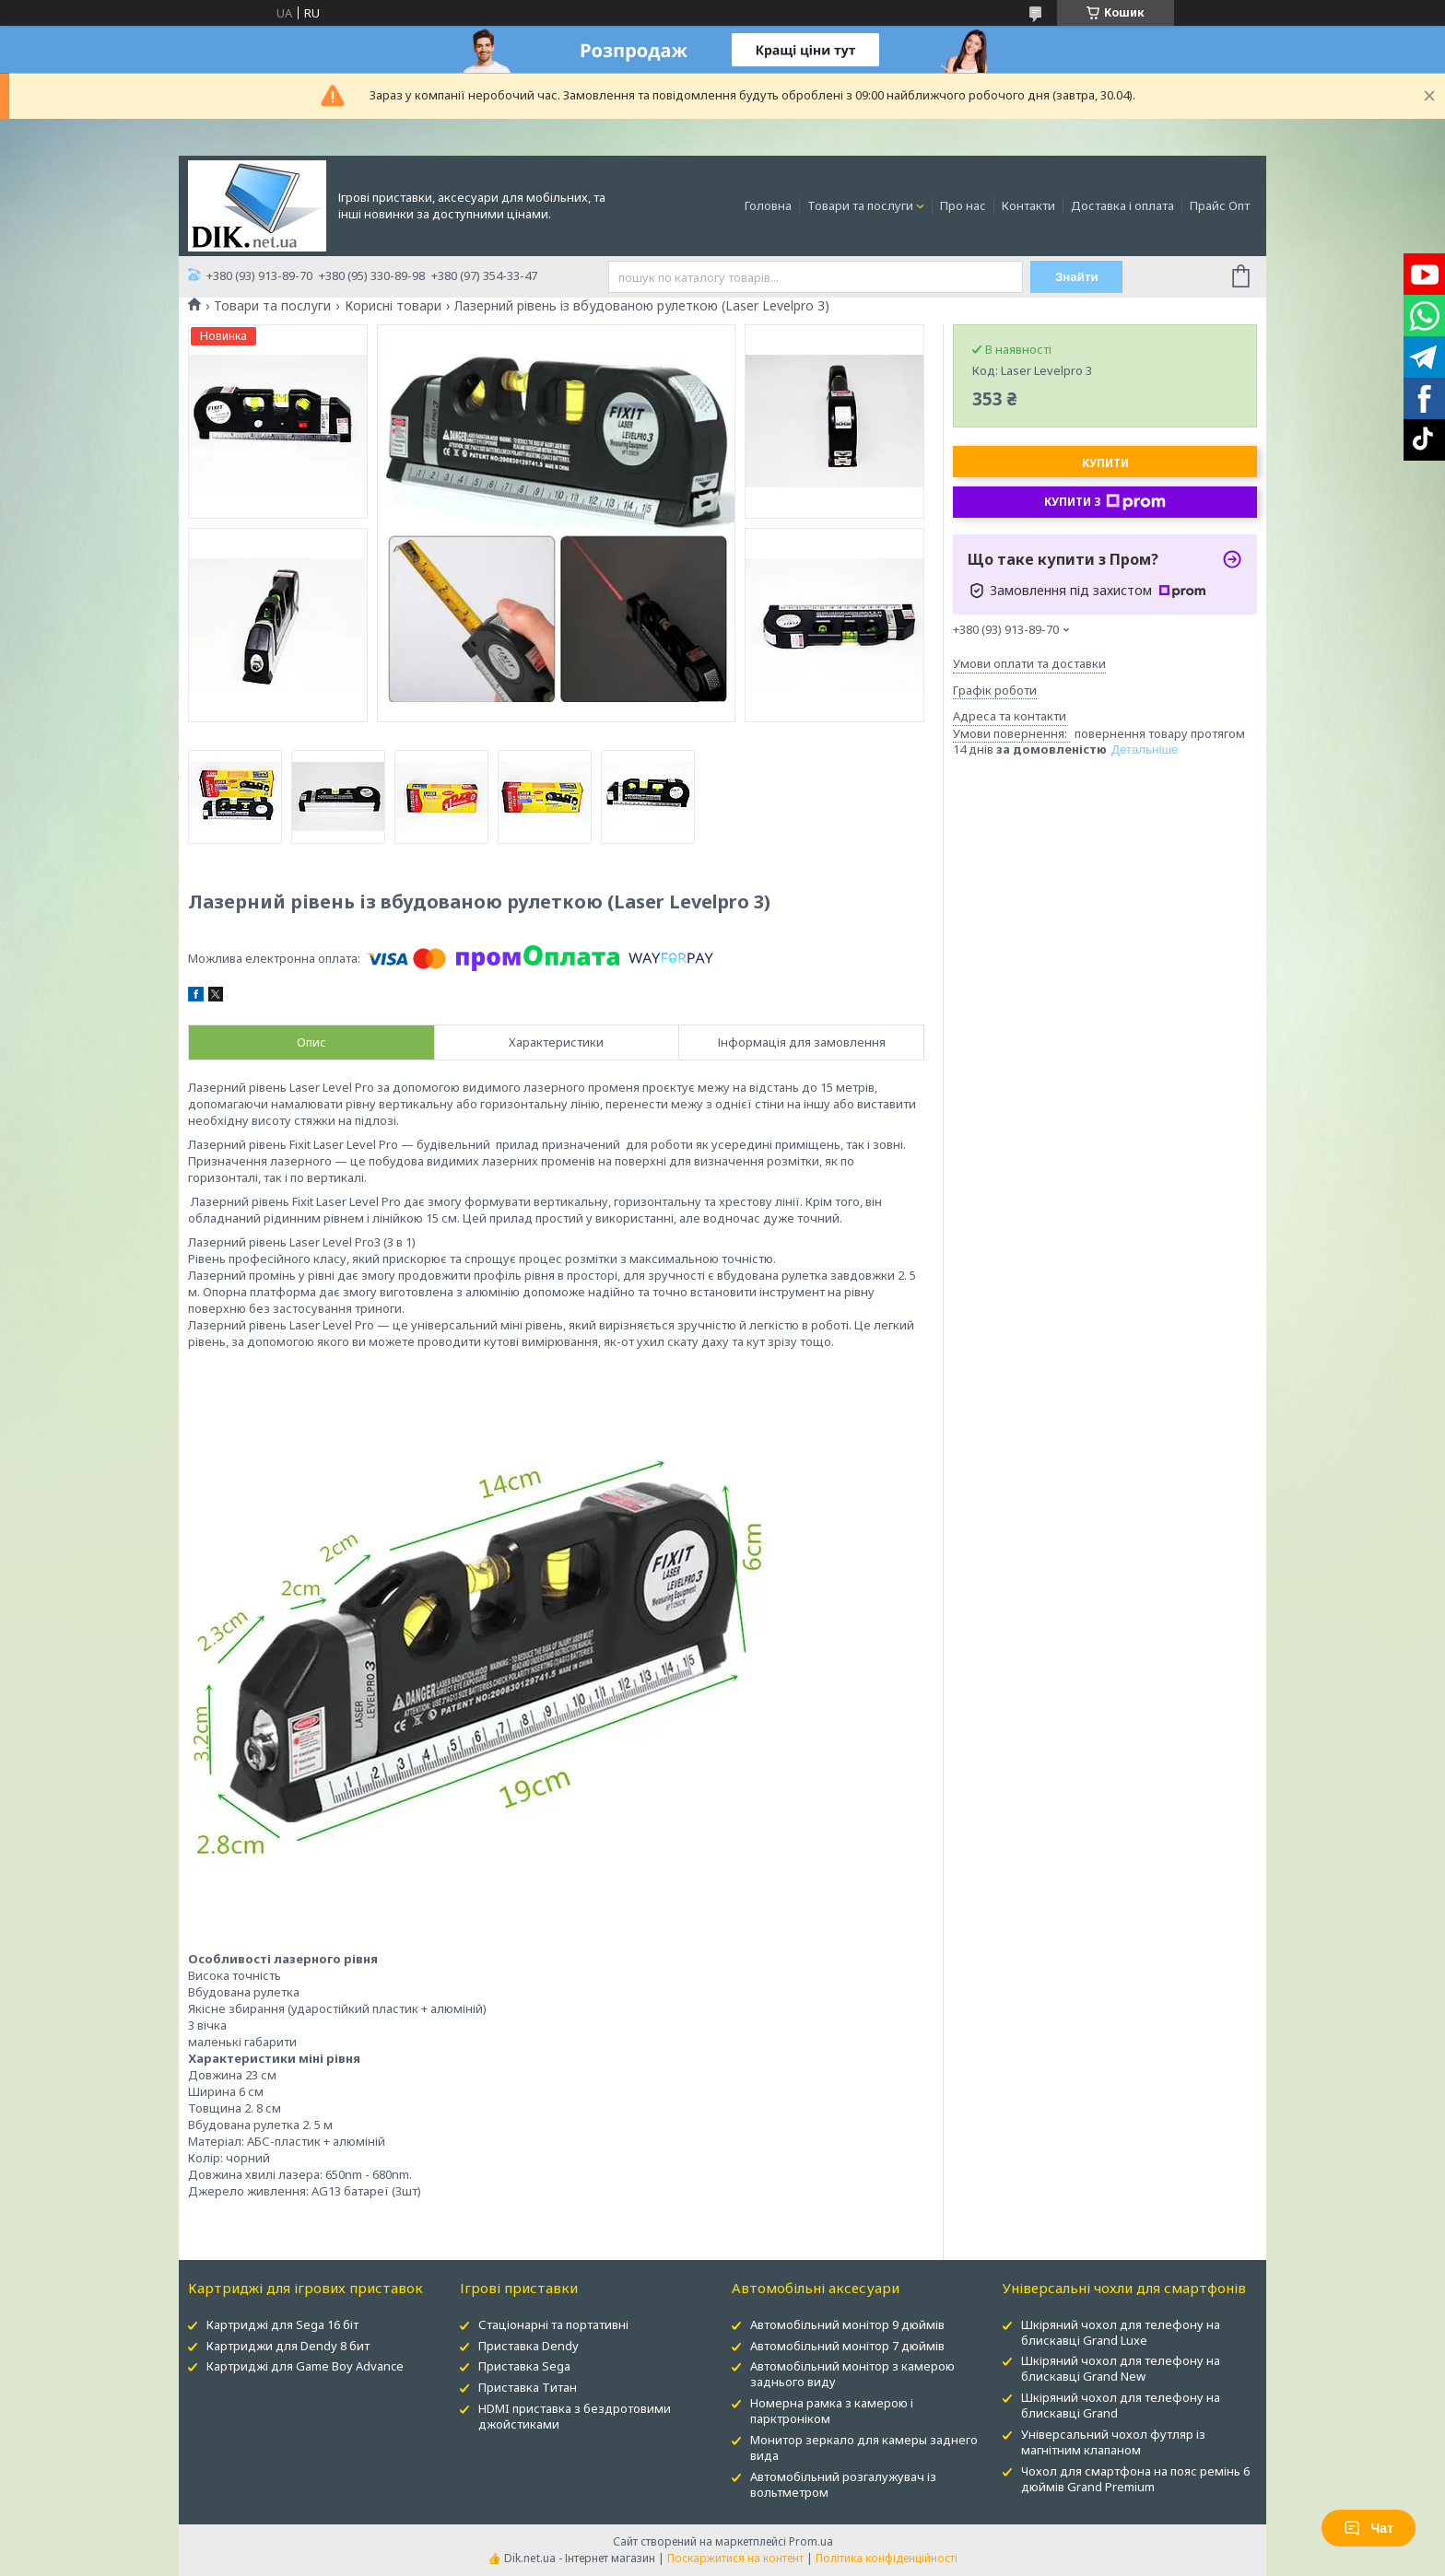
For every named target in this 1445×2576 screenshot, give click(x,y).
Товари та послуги (860, 205)
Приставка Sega (524, 2366)
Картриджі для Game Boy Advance (305, 2366)
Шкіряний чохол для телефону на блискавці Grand (1120, 2405)
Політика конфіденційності (886, 2558)
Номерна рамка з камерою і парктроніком (831, 2411)
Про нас (963, 205)
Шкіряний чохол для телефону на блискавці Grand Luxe (1120, 2332)
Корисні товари (393, 306)
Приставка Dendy (528, 2345)
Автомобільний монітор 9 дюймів (847, 2324)
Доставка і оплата (1122, 205)
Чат (1368, 2528)
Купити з (1105, 502)
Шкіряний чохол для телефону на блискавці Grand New (1120, 2368)
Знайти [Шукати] (1076, 277)
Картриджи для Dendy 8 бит (288, 2345)
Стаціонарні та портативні (553, 2324)
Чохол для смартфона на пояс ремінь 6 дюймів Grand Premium (1135, 2479)
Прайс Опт (1220, 205)
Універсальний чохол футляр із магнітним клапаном (1113, 2442)
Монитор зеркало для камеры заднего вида (864, 2447)
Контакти (1028, 205)
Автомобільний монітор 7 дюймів (847, 2345)
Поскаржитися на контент (735, 2558)
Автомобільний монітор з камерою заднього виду (852, 2374)
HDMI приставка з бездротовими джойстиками (574, 2416)
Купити (1105, 463)
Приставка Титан (527, 2387)
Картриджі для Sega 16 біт (282, 2324)
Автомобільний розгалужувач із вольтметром (843, 2484)
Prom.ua (811, 2541)
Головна (768, 205)
